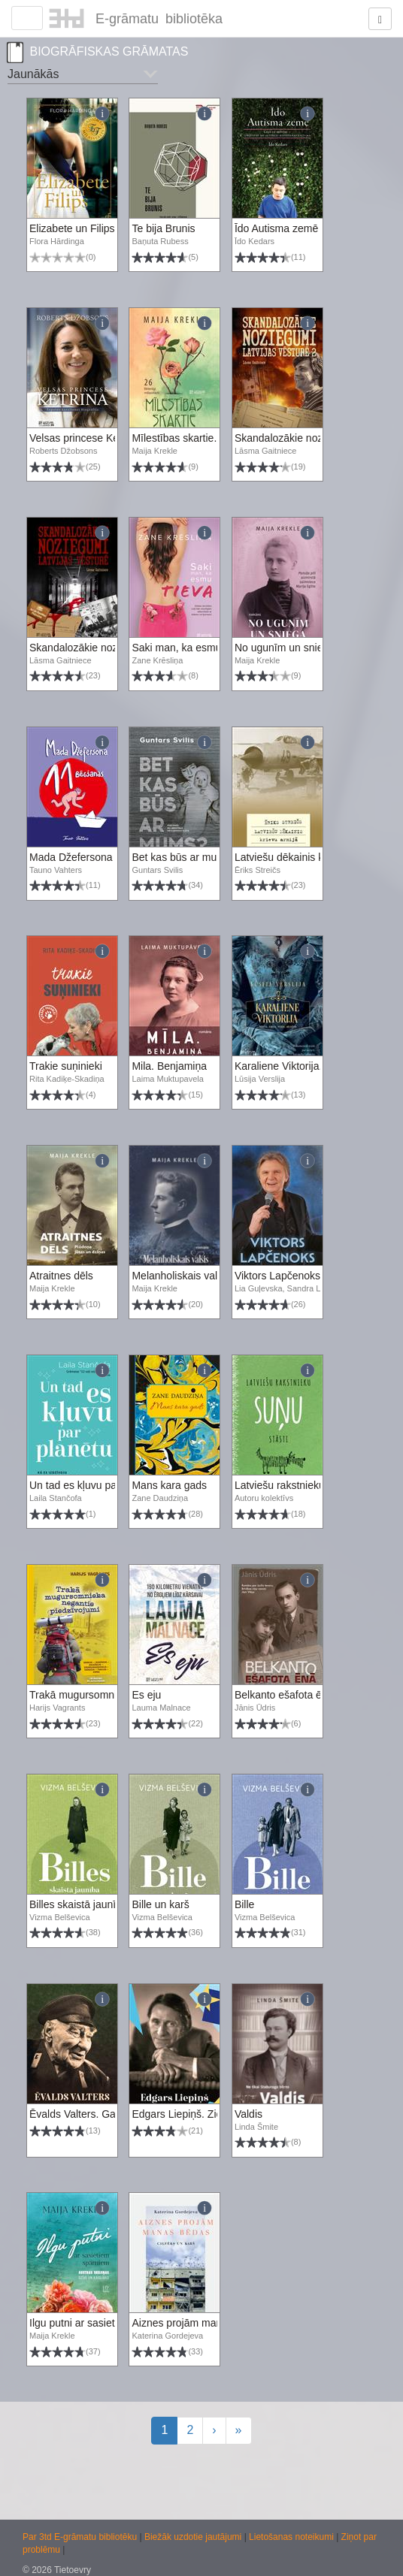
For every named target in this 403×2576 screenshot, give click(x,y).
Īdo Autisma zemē (276, 228)
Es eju (146, 1695)
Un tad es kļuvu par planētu (93, 1485)
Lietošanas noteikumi (292, 2537)
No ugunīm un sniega (285, 648)
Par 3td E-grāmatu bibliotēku (81, 2537)
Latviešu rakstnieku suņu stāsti (306, 1485)
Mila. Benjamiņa (169, 1066)
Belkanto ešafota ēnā (285, 1695)
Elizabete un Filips (72, 228)
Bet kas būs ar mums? (184, 857)
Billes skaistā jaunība (78, 1904)
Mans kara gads (169, 1485)
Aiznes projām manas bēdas (198, 2323)
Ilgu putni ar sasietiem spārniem (103, 2323)
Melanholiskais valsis (181, 1276)
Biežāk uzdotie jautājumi (194, 2537)
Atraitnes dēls (61, 1276)
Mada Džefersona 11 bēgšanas (102, 857)
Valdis (248, 2114)
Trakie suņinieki (65, 1066)
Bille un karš (160, 1904)
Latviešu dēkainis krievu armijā (306, 857)
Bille (244, 1904)
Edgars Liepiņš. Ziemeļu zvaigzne (210, 2114)
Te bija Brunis (163, 228)
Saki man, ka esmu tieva (189, 648)
